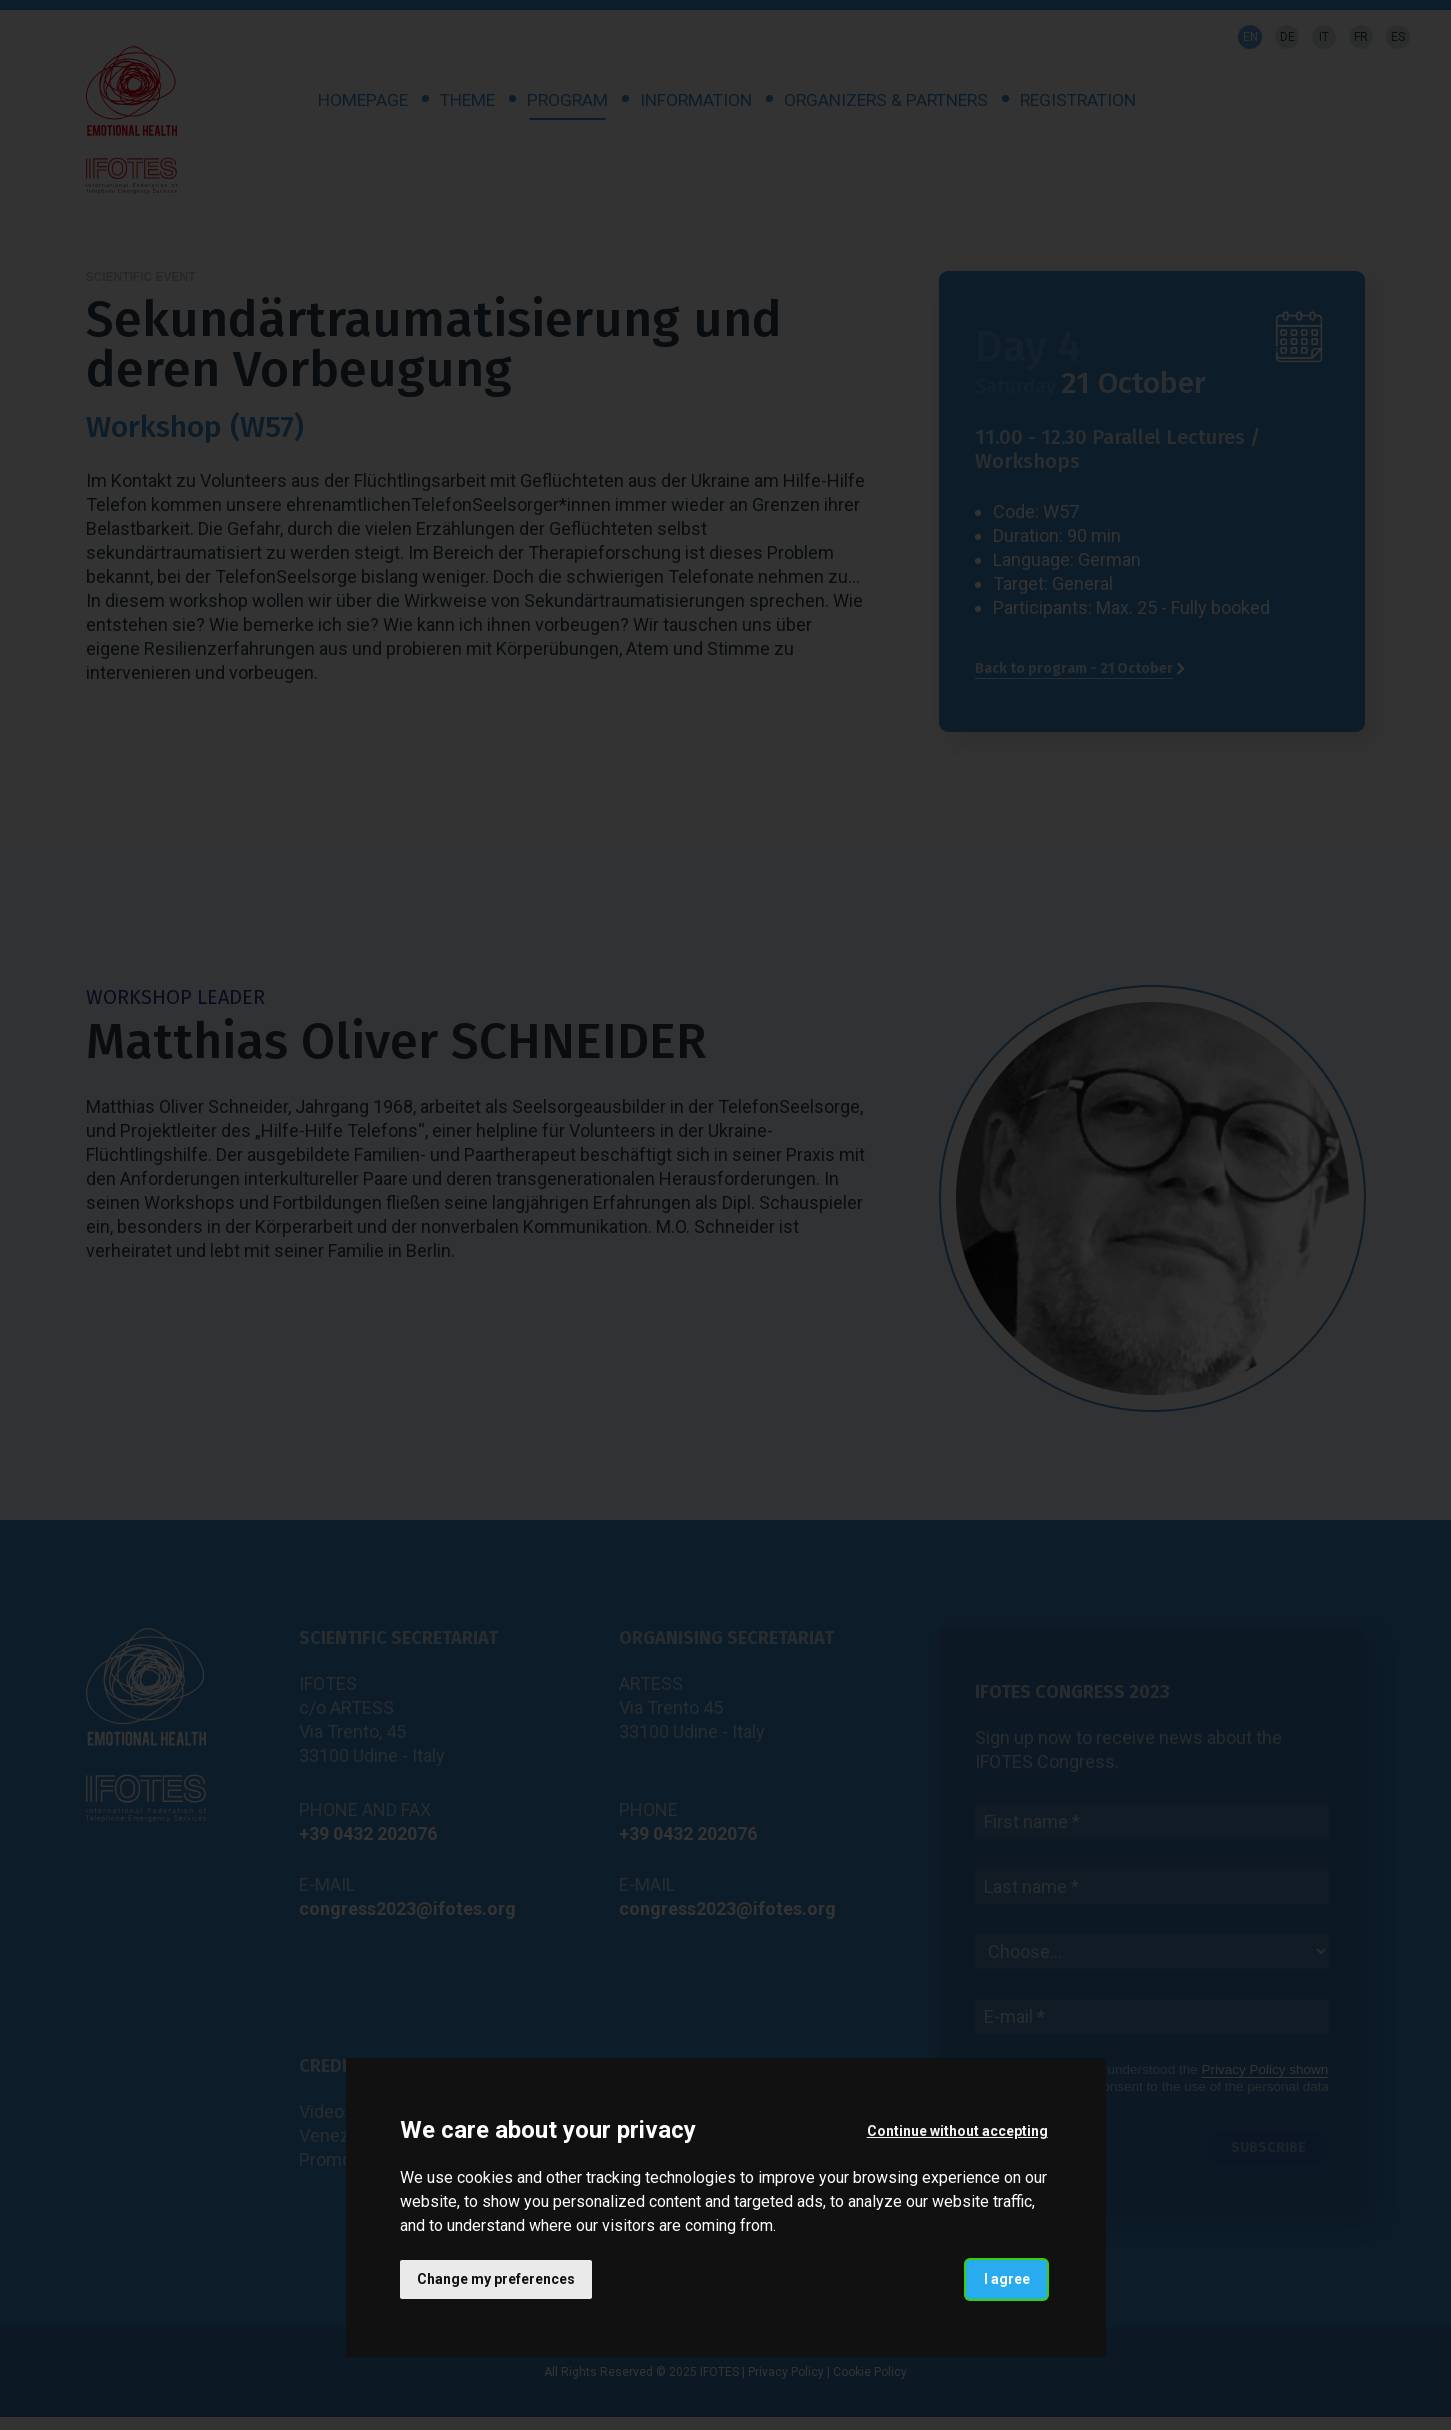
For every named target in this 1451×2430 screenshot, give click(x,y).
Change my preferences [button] (497, 2279)
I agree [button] (1006, 2279)
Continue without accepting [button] (956, 2130)
